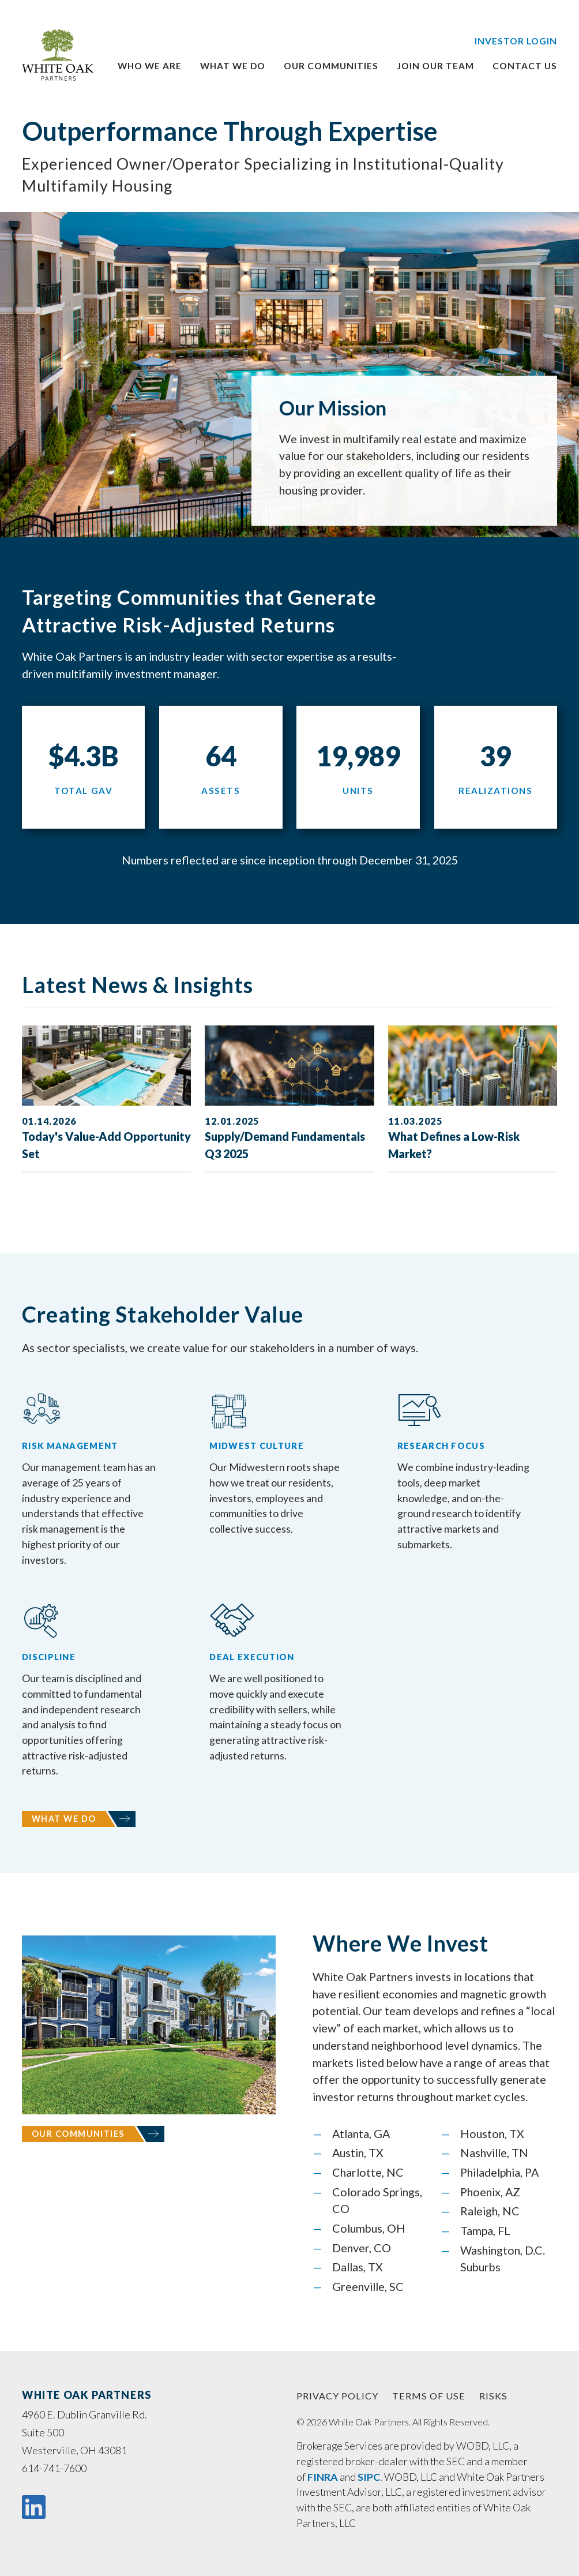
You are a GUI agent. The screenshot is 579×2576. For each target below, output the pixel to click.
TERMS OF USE (428, 2395)
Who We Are (150, 66)
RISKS (493, 2395)
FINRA (322, 2476)
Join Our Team (435, 66)
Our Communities (78, 2134)
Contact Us (524, 66)
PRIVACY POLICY (337, 2395)
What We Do (64, 1819)
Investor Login (516, 41)
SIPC (369, 2476)
